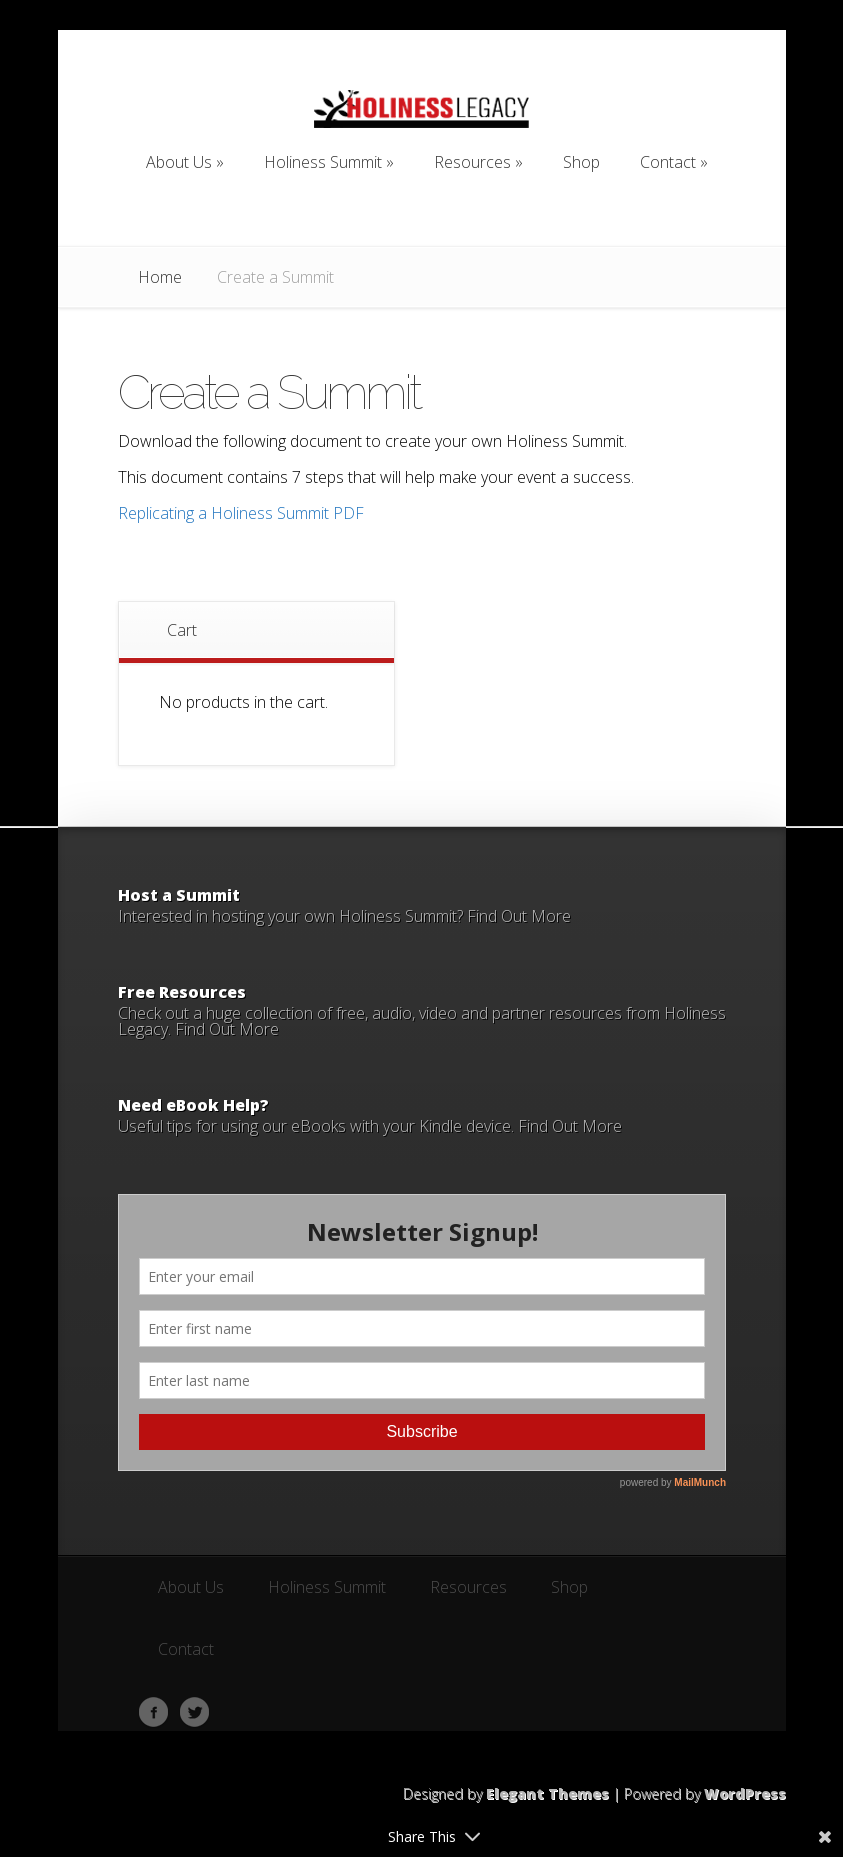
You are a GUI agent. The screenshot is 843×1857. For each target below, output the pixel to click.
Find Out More (519, 916)
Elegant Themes (547, 1793)
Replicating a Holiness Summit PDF (241, 513)
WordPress (745, 1793)
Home (160, 277)
